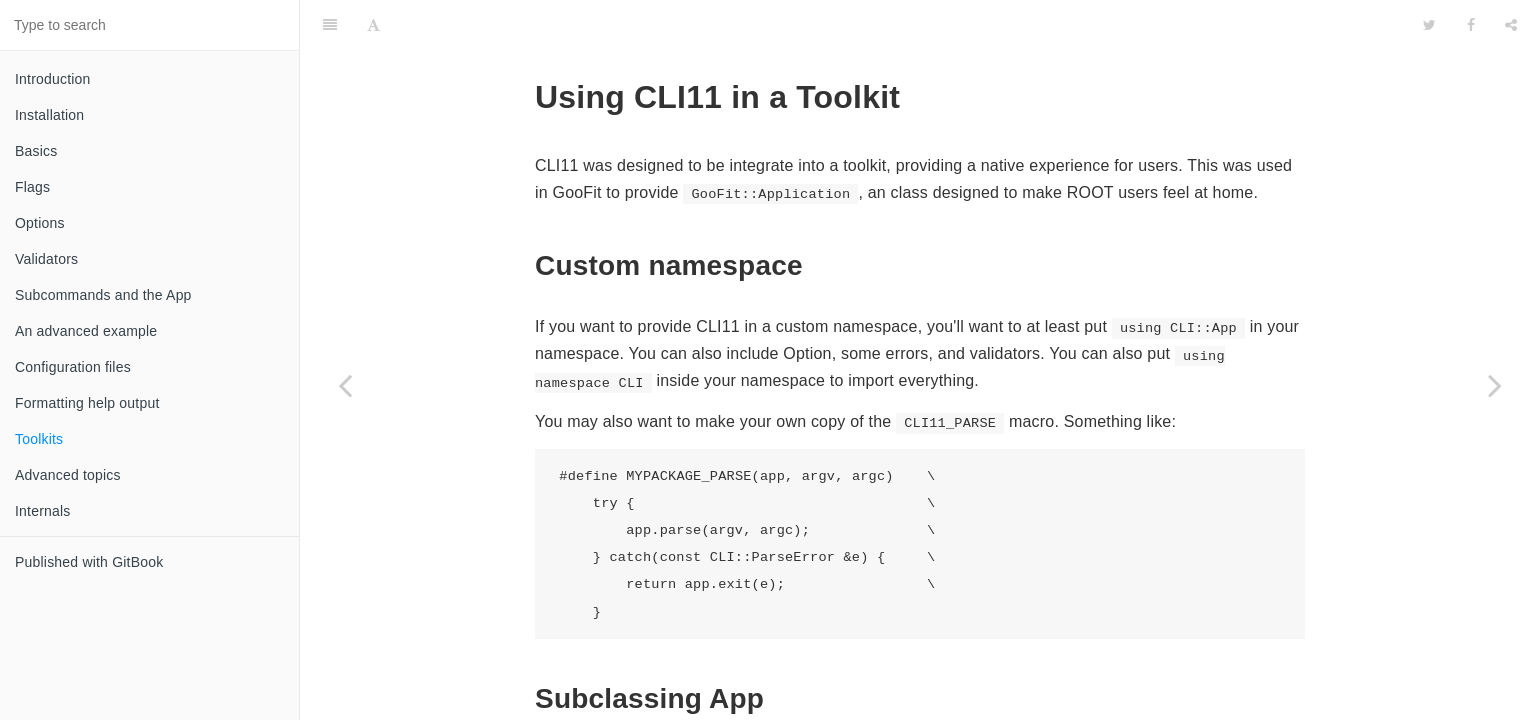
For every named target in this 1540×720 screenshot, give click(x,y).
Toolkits (39, 439)
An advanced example (86, 331)
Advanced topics (68, 475)
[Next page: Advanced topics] (1495, 385)
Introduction (53, 79)
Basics (36, 151)
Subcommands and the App (103, 295)
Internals (43, 511)
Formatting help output (87, 403)
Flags (32, 187)
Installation (49, 115)
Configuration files (73, 367)
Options (40, 223)
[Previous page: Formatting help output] (345, 385)
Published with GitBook (89, 562)
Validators (46, 259)
